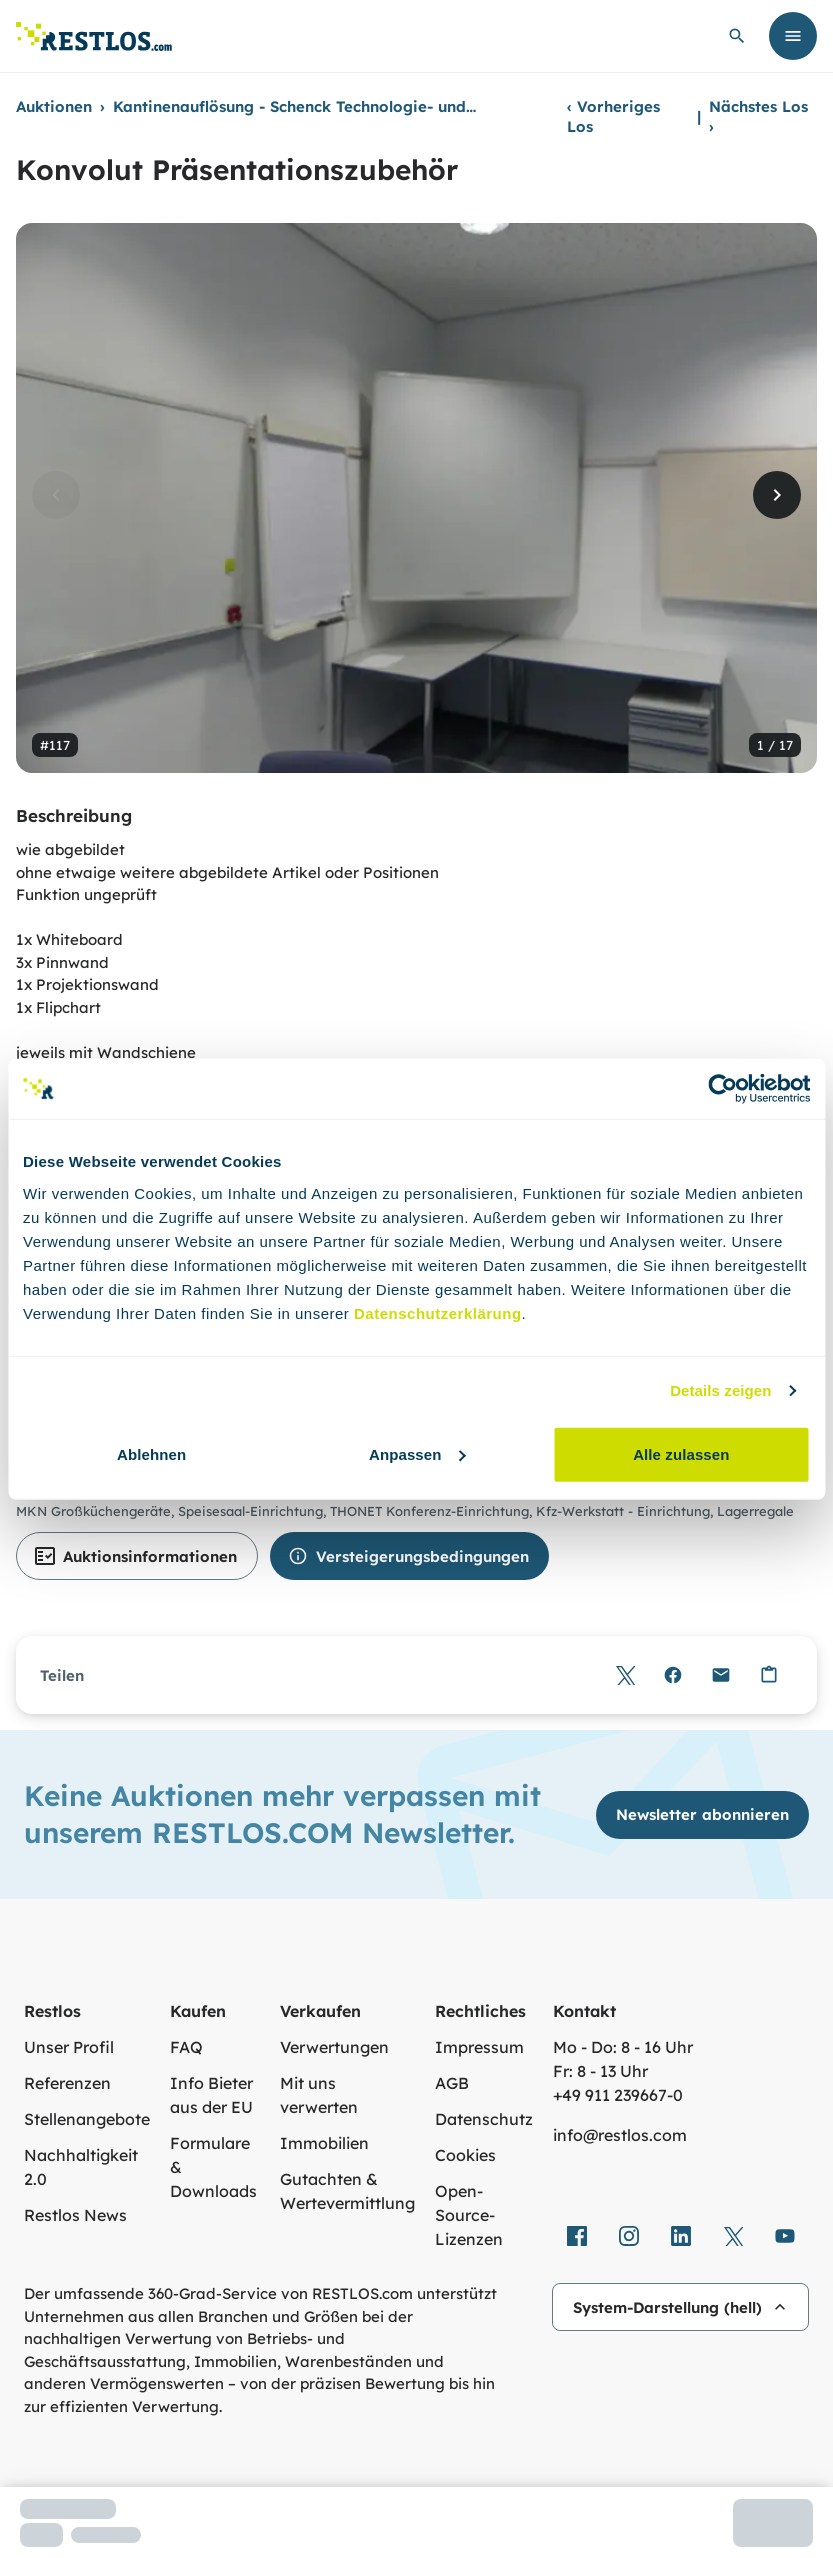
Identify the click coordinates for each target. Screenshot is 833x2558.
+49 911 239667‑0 (618, 2095)
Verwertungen (334, 2047)
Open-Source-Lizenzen (469, 2215)
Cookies (465, 2155)
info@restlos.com (620, 2135)
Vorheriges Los (613, 116)
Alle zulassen (681, 1453)
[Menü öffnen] (793, 36)
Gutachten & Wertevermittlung (347, 2191)
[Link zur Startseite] (94, 36)
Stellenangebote (87, 2119)
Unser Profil (69, 2047)
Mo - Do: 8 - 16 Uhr (623, 2047)
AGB (452, 2083)
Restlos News (75, 2215)
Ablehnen (151, 1453)
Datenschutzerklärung (438, 1312)
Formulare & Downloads (213, 2167)
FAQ (186, 2047)
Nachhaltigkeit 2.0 (81, 2167)
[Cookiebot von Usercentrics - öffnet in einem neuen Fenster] (722, 1089)
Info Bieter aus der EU (211, 2095)
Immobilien (324, 2143)
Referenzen (67, 2083)
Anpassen (417, 1453)
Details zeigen (720, 1390)
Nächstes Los (758, 116)
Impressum (479, 2047)
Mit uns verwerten (319, 2095)
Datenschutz (484, 2119)
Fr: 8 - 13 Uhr (600, 2071)
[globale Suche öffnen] (737, 36)
